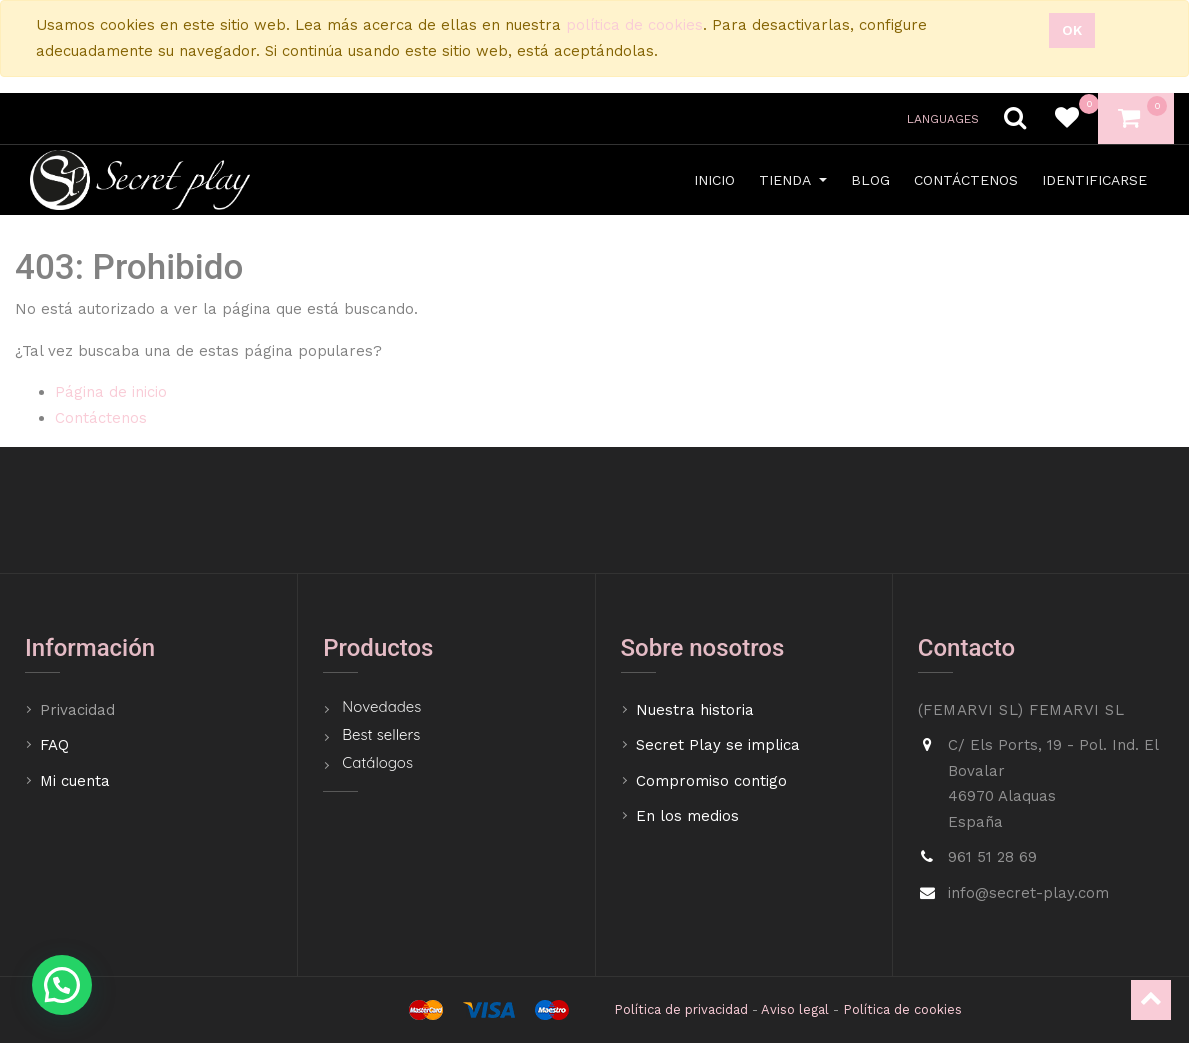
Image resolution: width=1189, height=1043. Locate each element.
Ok (1072, 30)
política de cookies (634, 25)
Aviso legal (795, 1009)
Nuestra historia (695, 710)
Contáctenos (101, 418)
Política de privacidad (681, 1009)
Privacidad (80, 710)
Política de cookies (902, 1009)
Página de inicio (111, 392)
